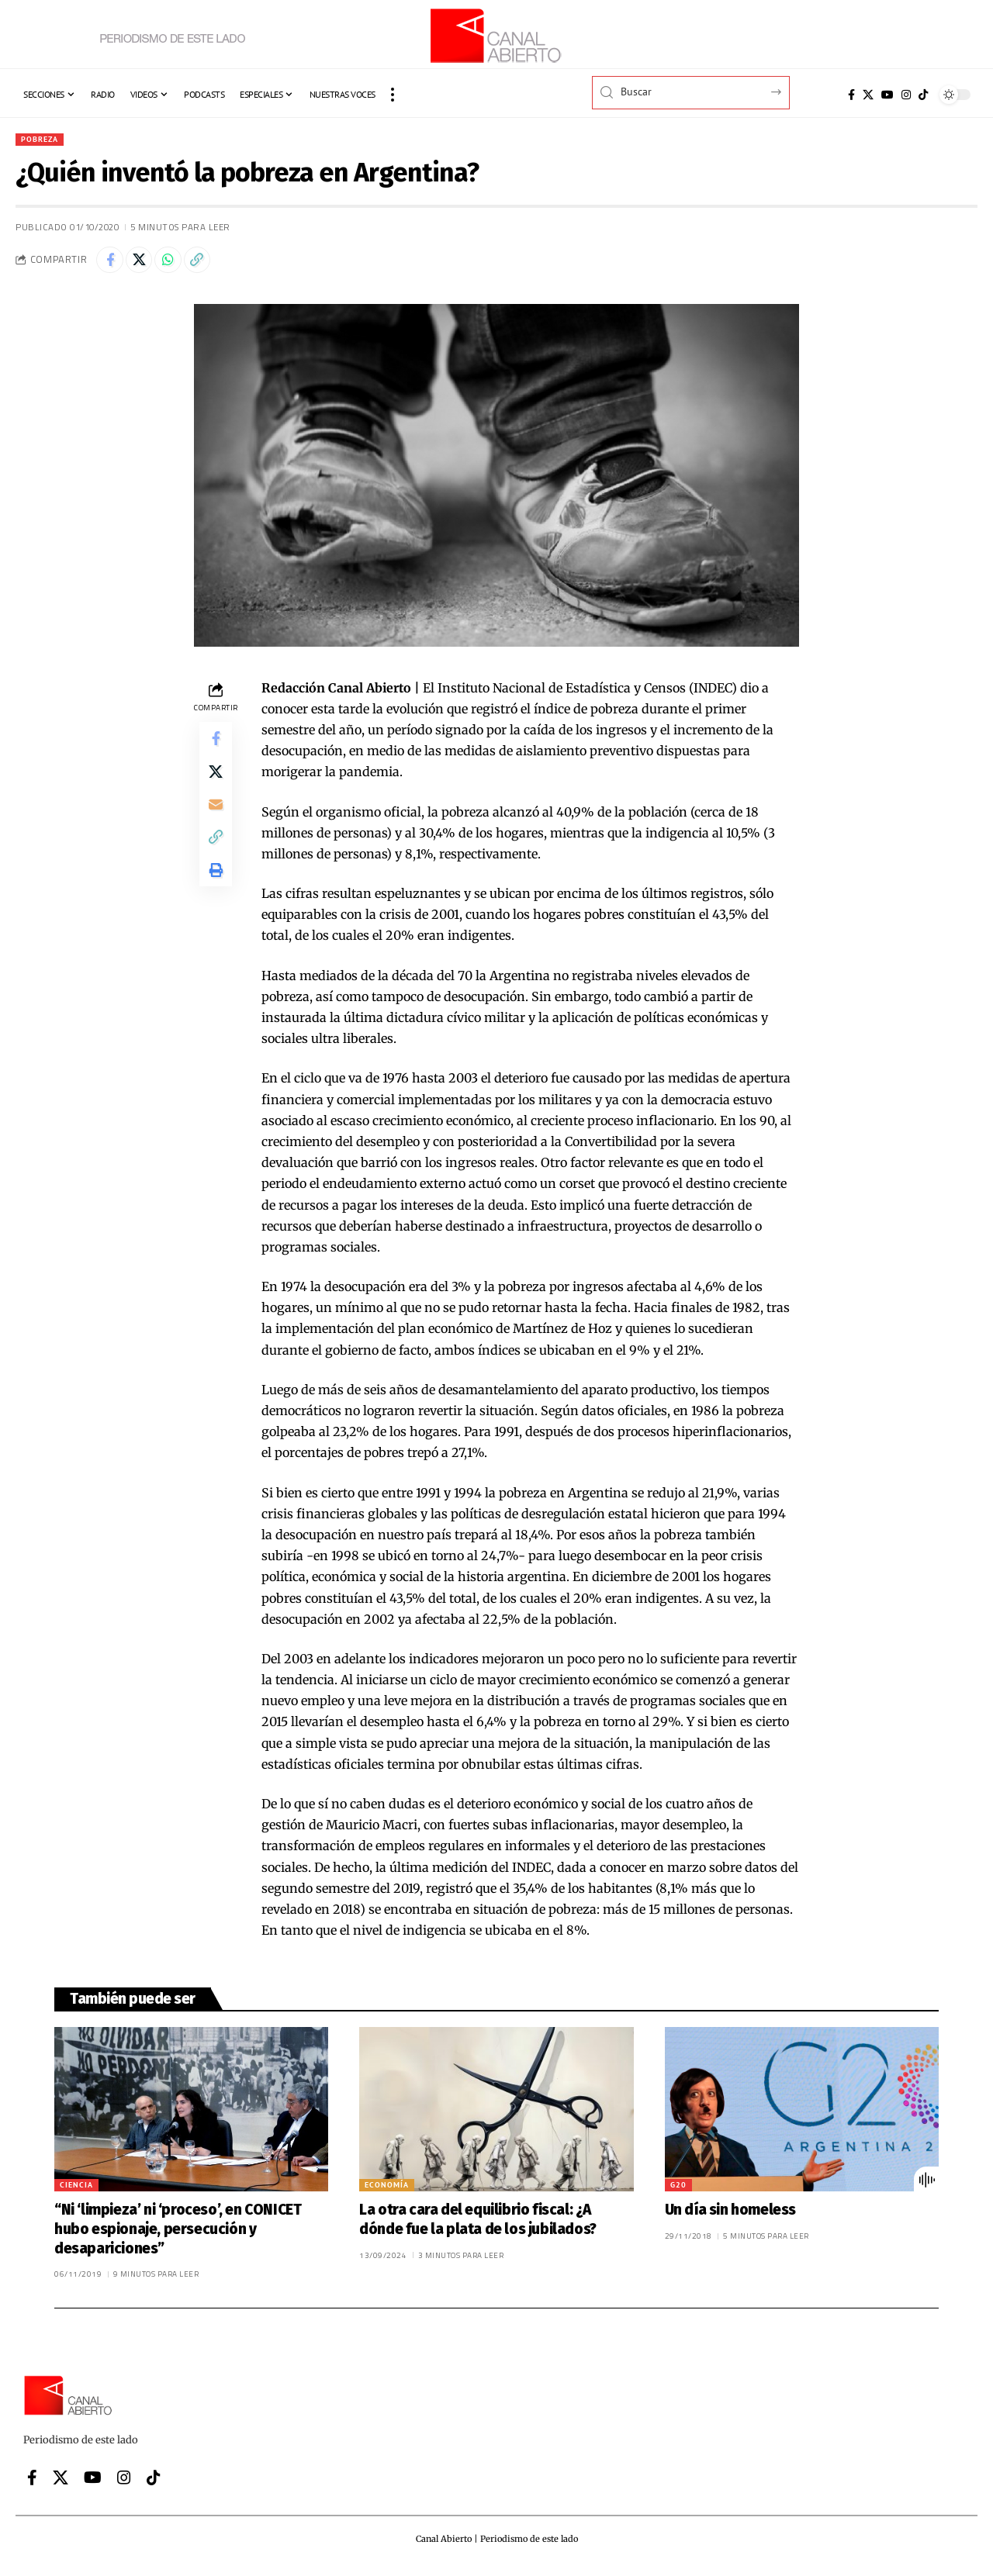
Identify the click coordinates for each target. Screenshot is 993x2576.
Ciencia (76, 2191)
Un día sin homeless (730, 2216)
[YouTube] (887, 94)
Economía (387, 2191)
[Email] (215, 821)
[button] (392, 94)
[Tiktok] (923, 94)
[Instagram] (906, 94)
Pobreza (43, 140)
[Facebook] (851, 94)
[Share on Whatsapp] (178, 263)
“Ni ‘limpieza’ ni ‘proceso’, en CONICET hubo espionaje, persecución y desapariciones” (177, 2235)
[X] (868, 94)
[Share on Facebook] (111, 263)
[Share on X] (145, 263)
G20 (678, 2191)
